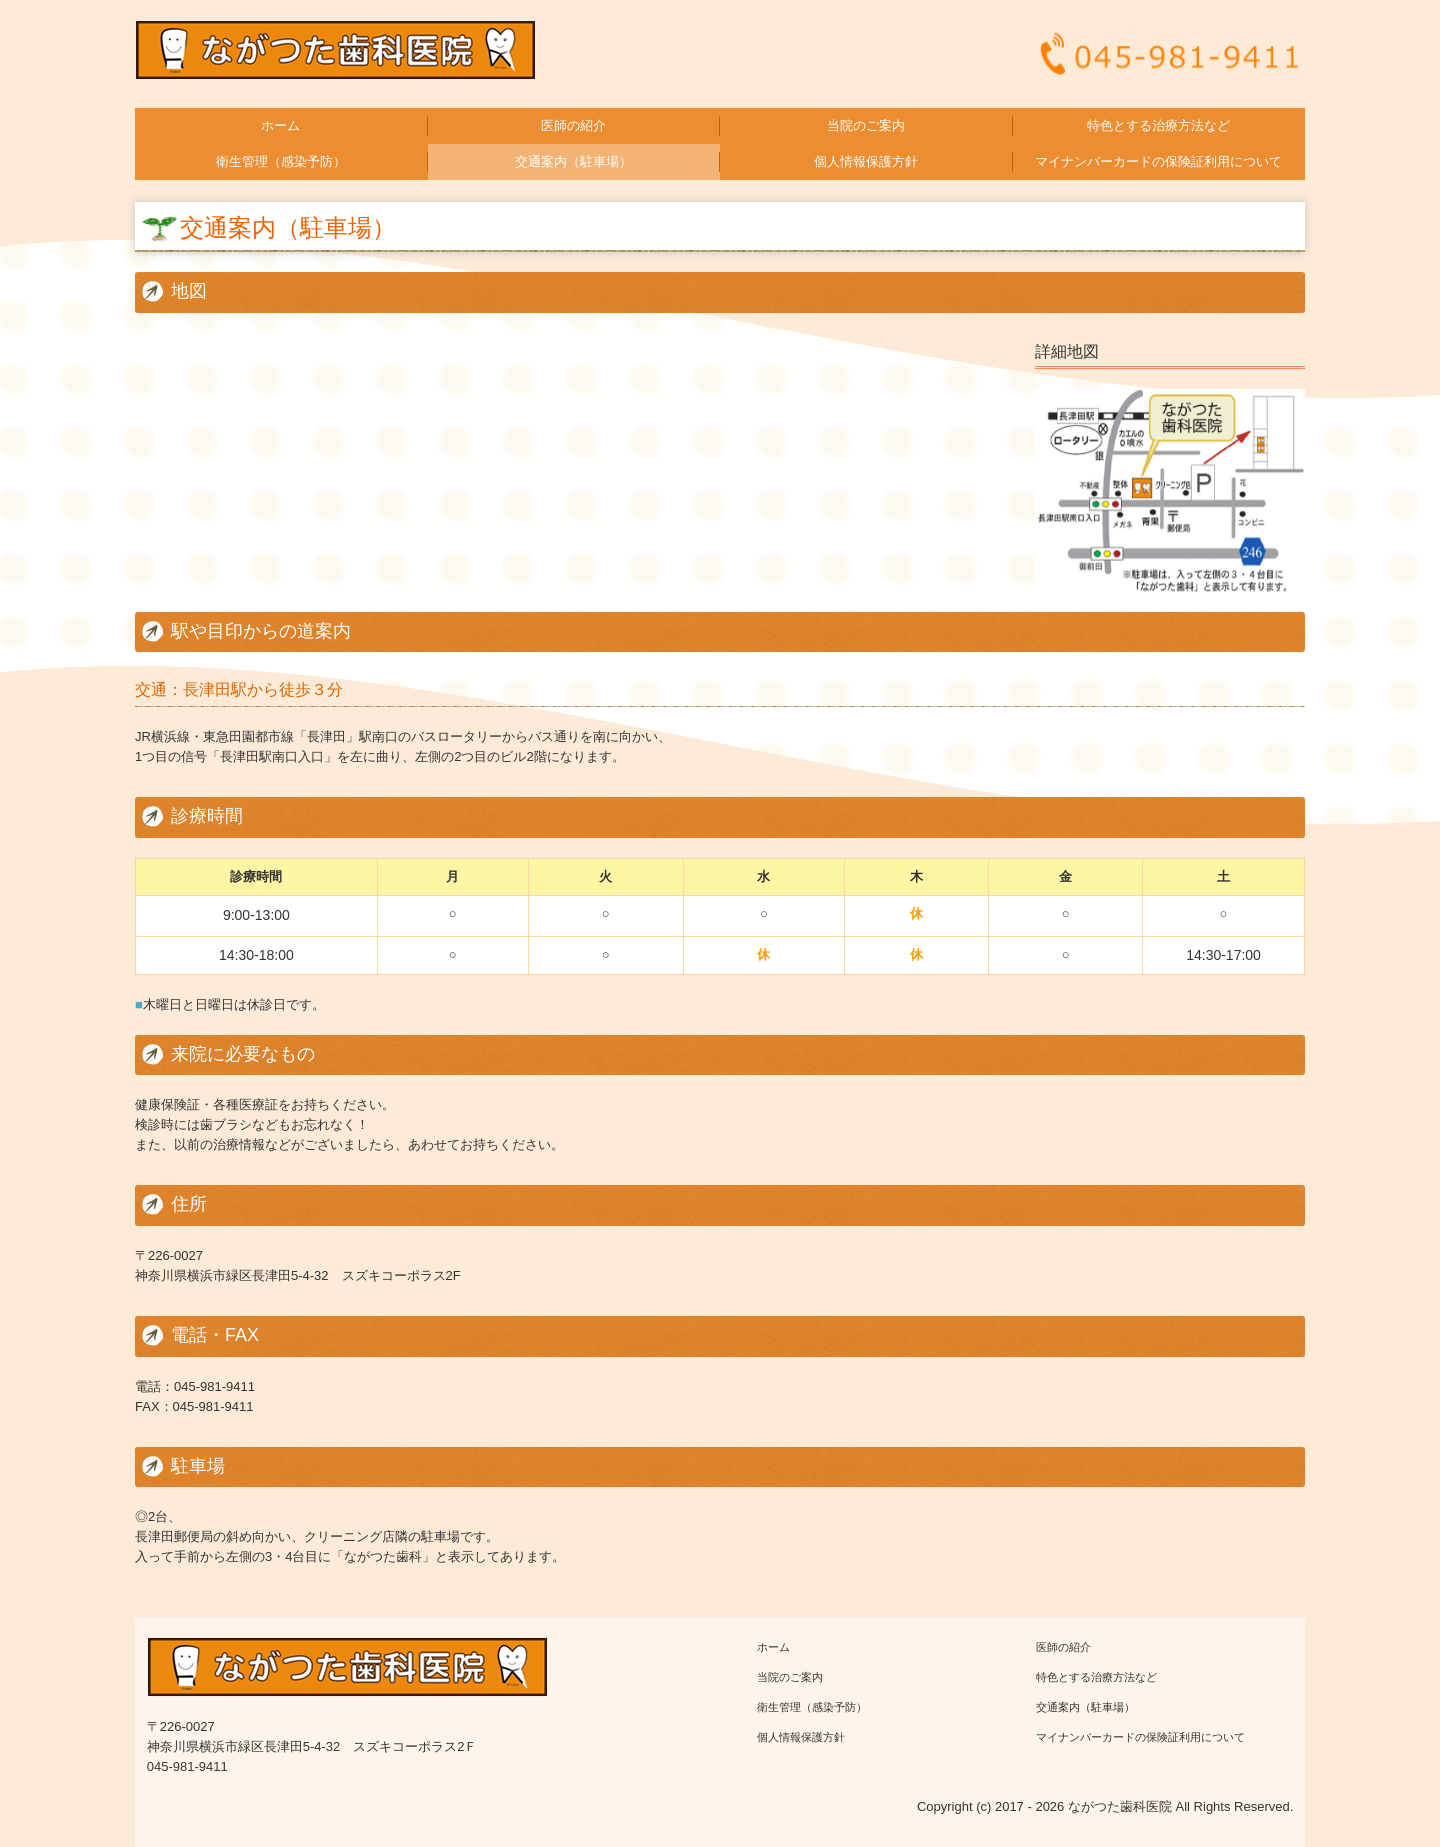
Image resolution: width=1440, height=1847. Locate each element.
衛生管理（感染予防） (281, 161)
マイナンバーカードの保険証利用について (1158, 161)
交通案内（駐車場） (573, 161)
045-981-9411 (214, 1386)
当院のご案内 (866, 125)
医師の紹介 (573, 125)
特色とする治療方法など (1158, 125)
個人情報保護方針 (866, 161)
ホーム (280, 125)
